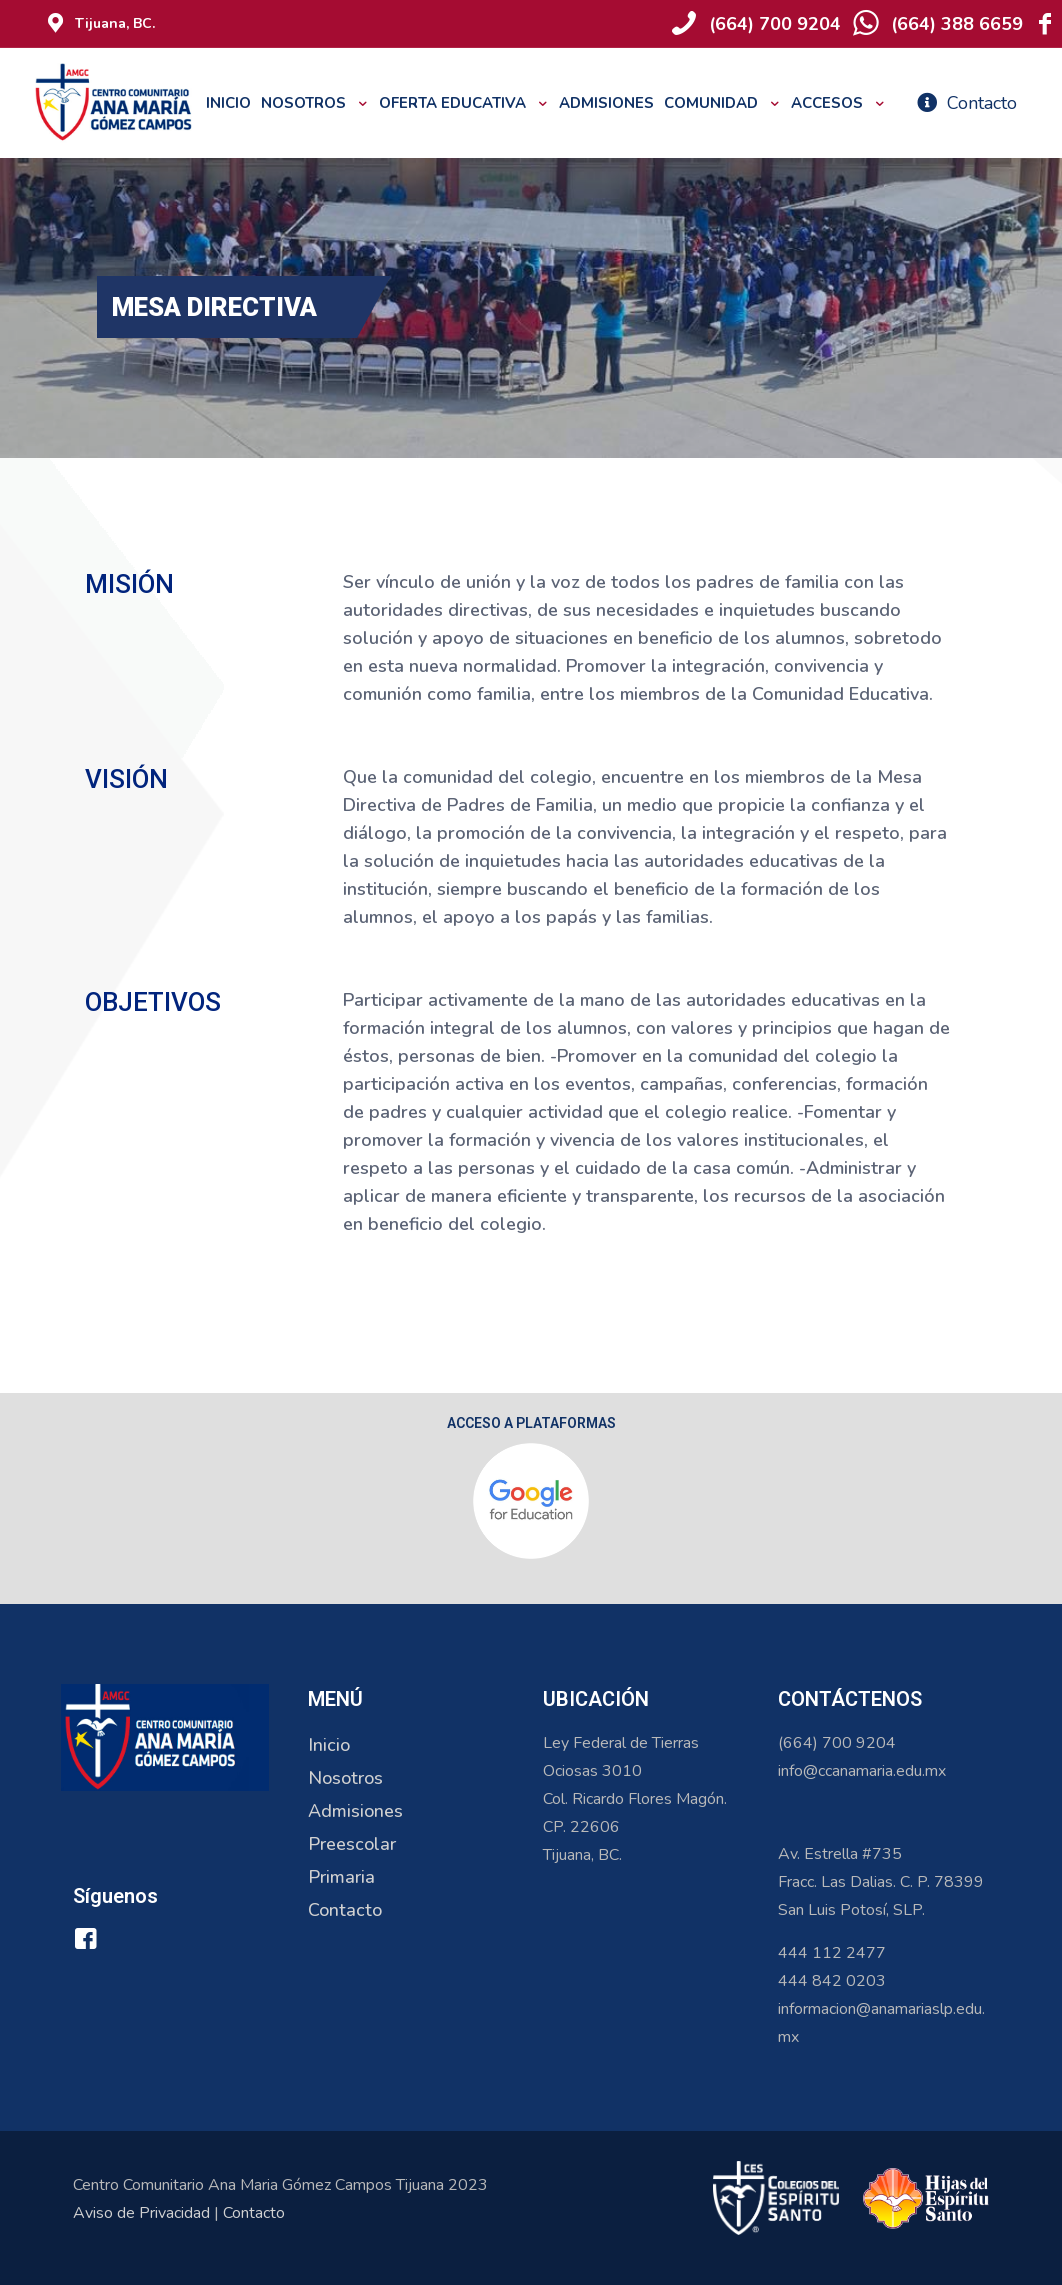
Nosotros (345, 1778)
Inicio (329, 1745)
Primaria (341, 1877)
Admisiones (355, 1811)
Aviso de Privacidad (141, 2213)
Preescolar (352, 1844)
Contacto (345, 1910)
